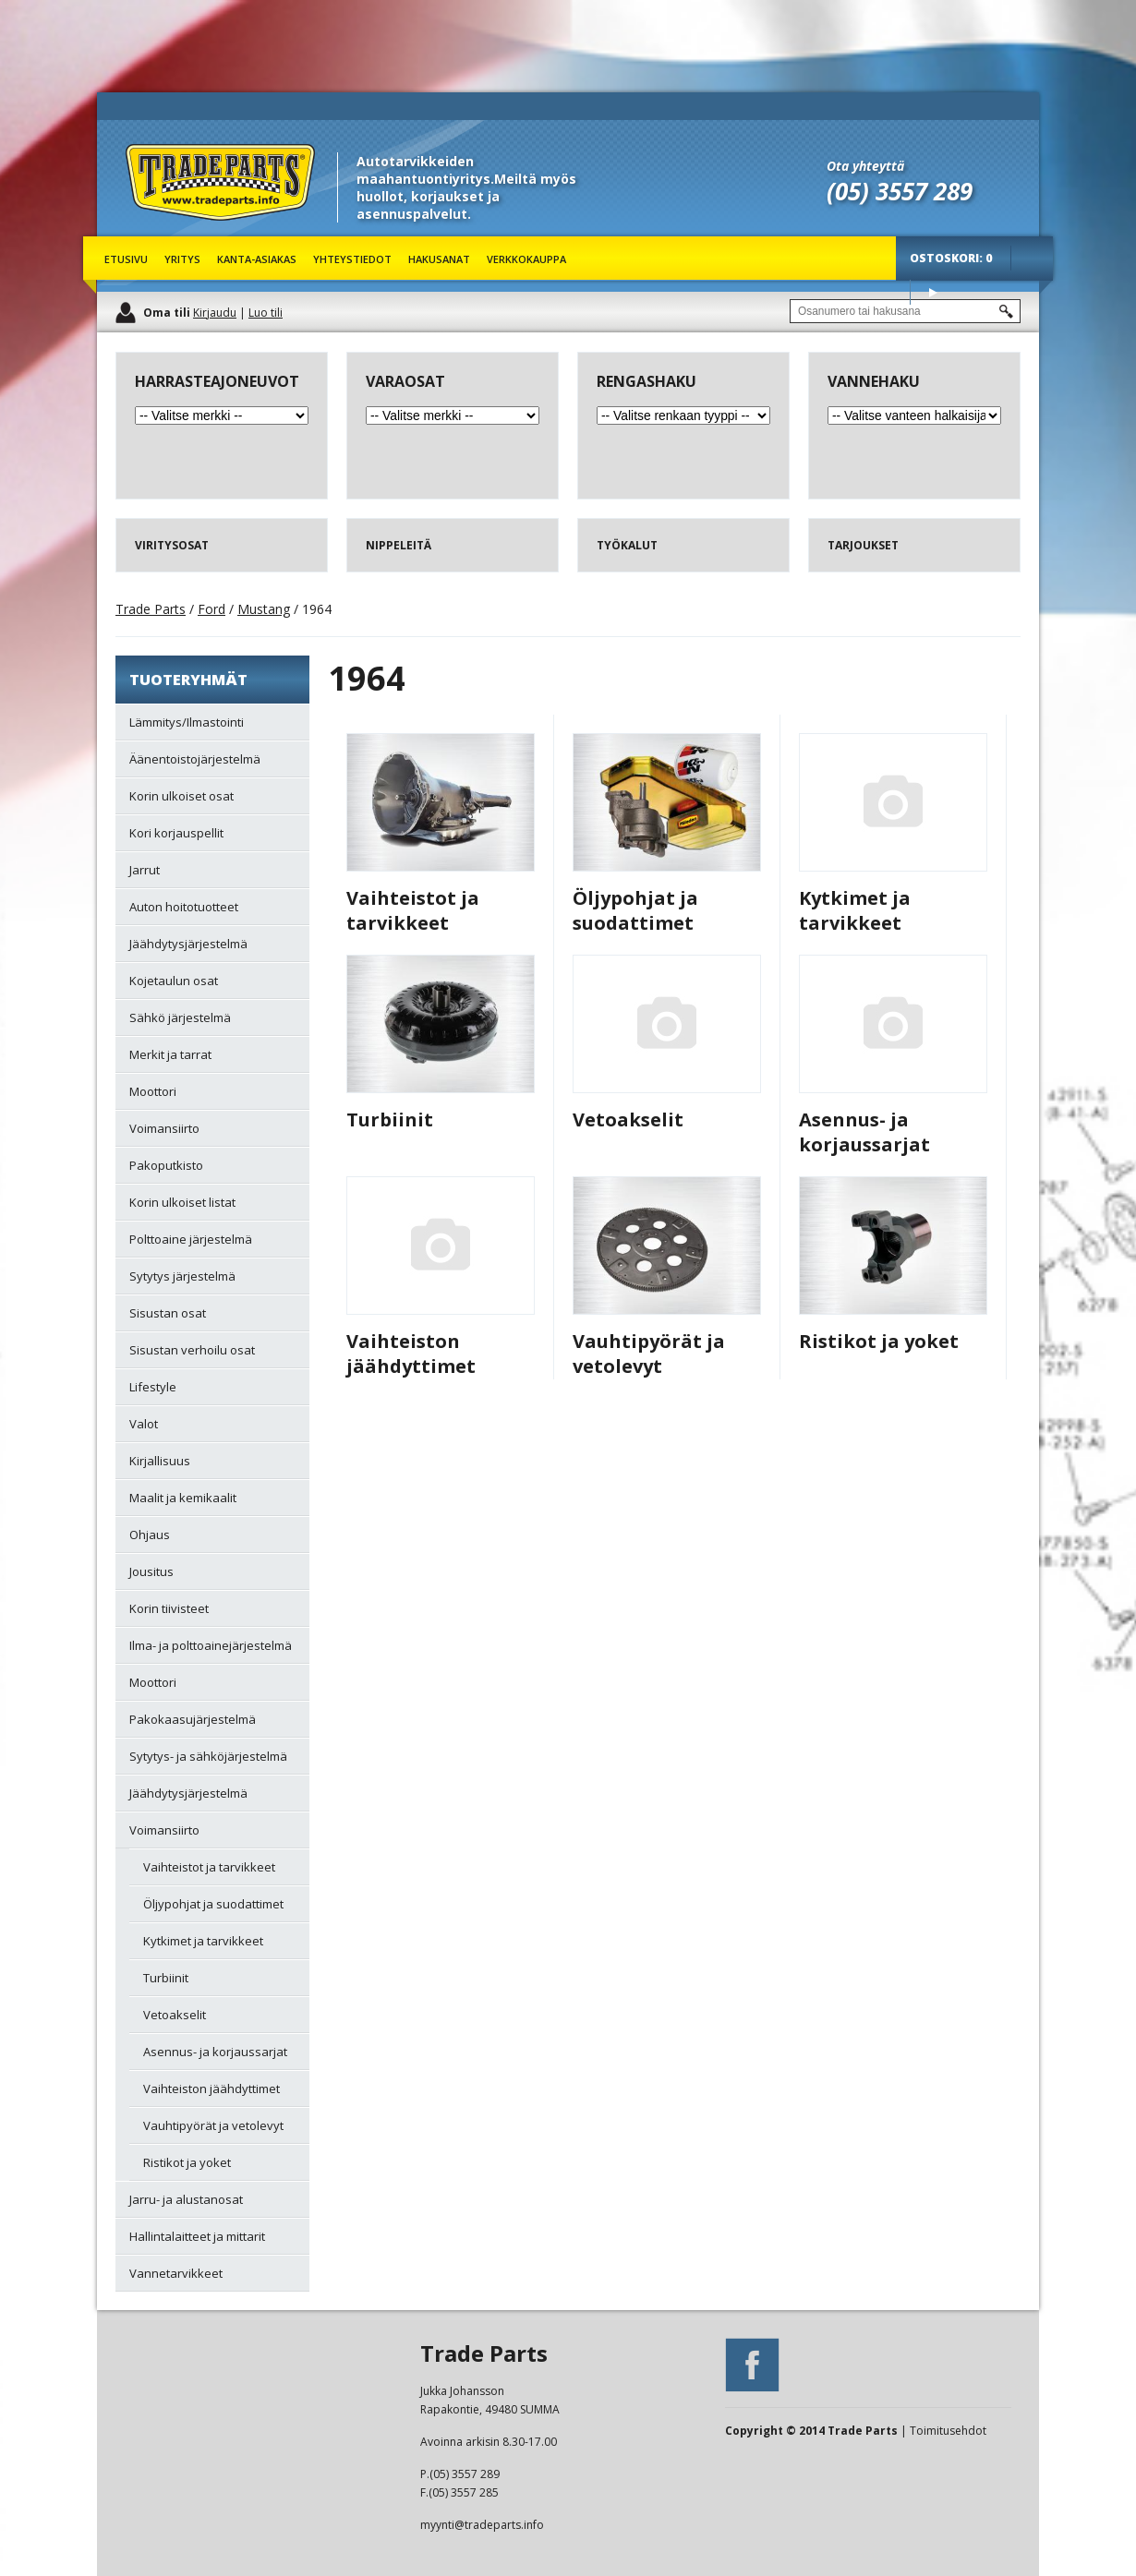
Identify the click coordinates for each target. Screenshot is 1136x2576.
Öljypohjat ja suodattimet (635, 910)
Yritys (182, 259)
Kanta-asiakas (256, 259)
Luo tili (265, 312)
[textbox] (905, 311)
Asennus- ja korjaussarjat (864, 1132)
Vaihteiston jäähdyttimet (411, 1353)
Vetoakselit (628, 1119)
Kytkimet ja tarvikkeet (855, 910)
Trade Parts (160, 230)
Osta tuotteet (933, 292)
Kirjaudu (214, 312)
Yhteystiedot (352, 259)
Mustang (263, 609)
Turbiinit (389, 1119)
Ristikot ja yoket (879, 1341)
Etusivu (126, 259)
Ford (211, 609)
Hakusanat (439, 259)
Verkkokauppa (526, 259)
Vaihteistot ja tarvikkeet (412, 910)
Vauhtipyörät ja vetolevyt (649, 1353)
